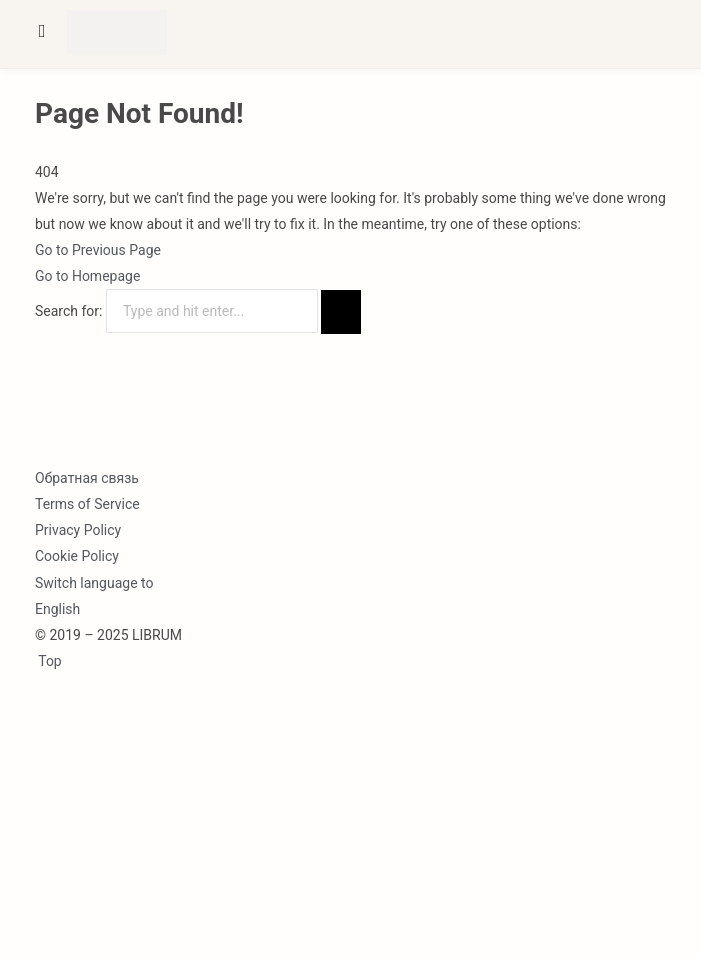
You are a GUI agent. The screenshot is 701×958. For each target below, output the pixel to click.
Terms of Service (87, 504)
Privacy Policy (78, 530)
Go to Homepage (87, 276)
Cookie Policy (77, 556)
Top (48, 661)
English (57, 609)
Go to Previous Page (98, 250)
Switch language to (94, 583)
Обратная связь (87, 478)
